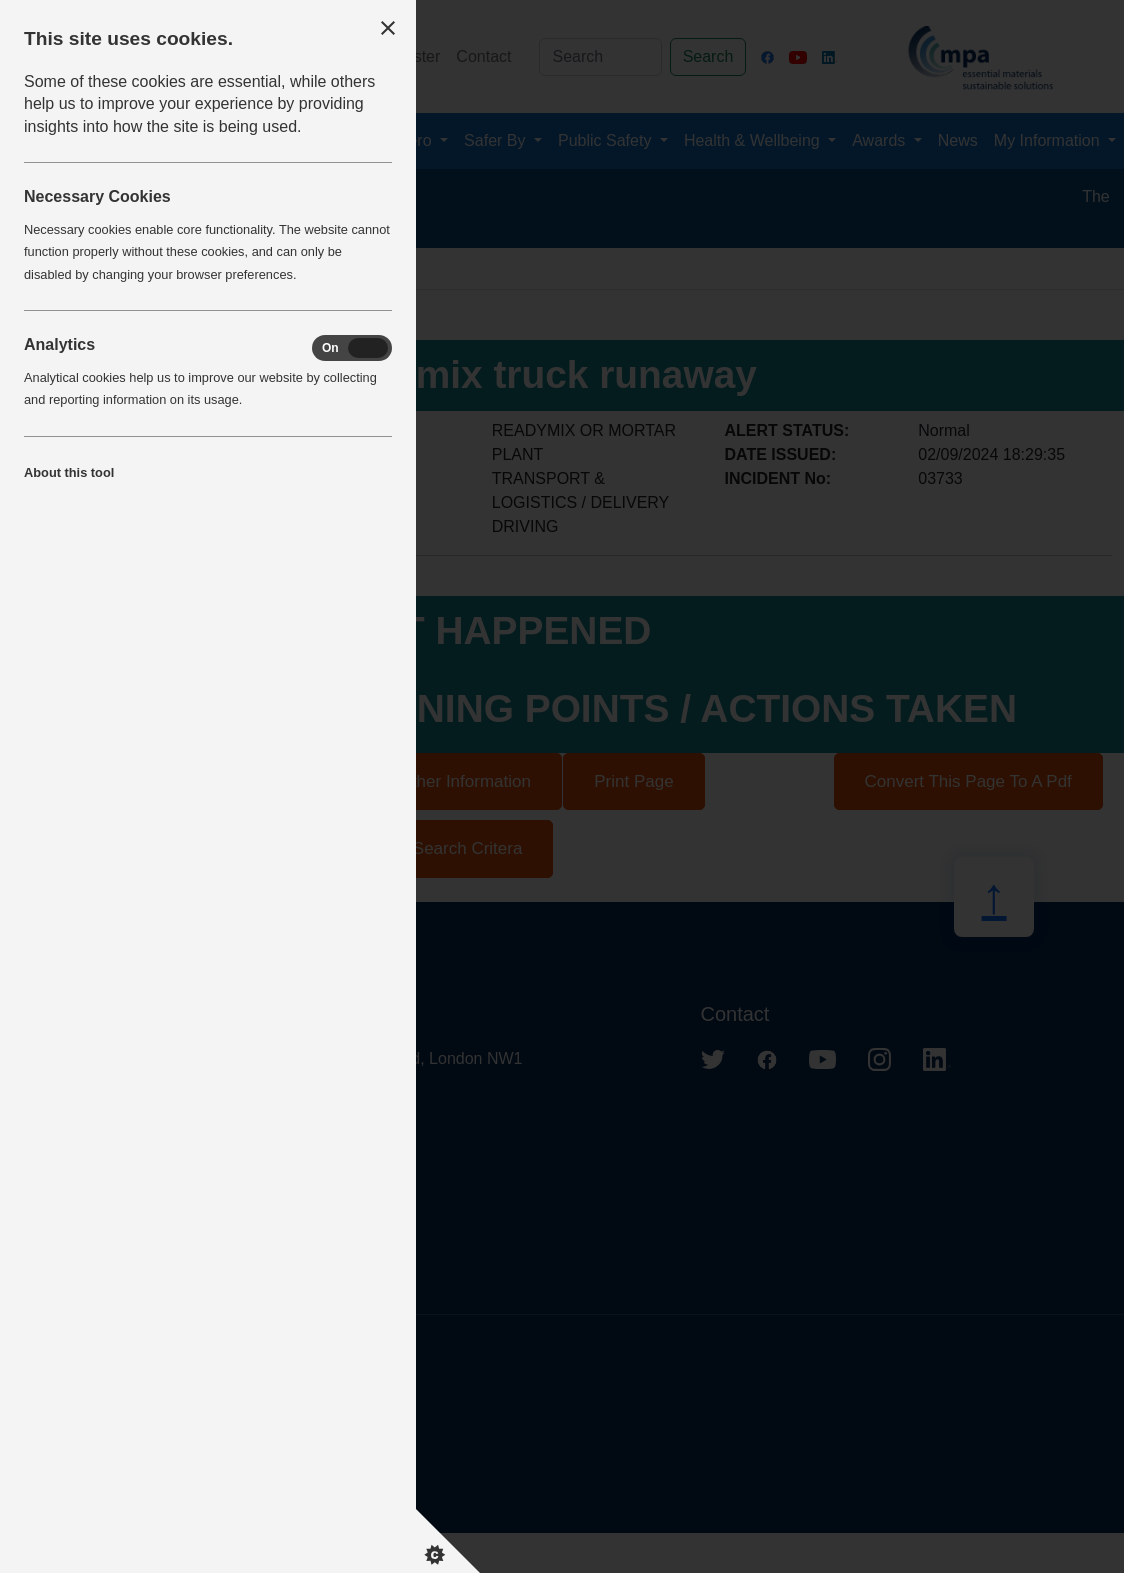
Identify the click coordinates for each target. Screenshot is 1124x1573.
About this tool (69, 472)
